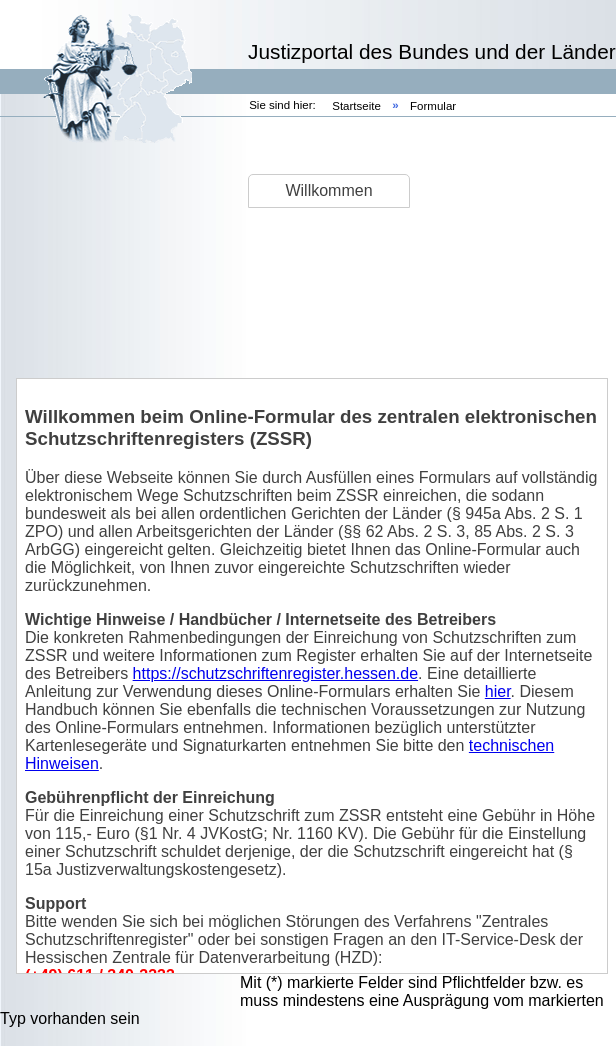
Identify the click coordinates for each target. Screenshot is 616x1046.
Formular (433, 106)
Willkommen (328, 190)
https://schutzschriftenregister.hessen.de (275, 673)
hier (498, 691)
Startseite (358, 106)
